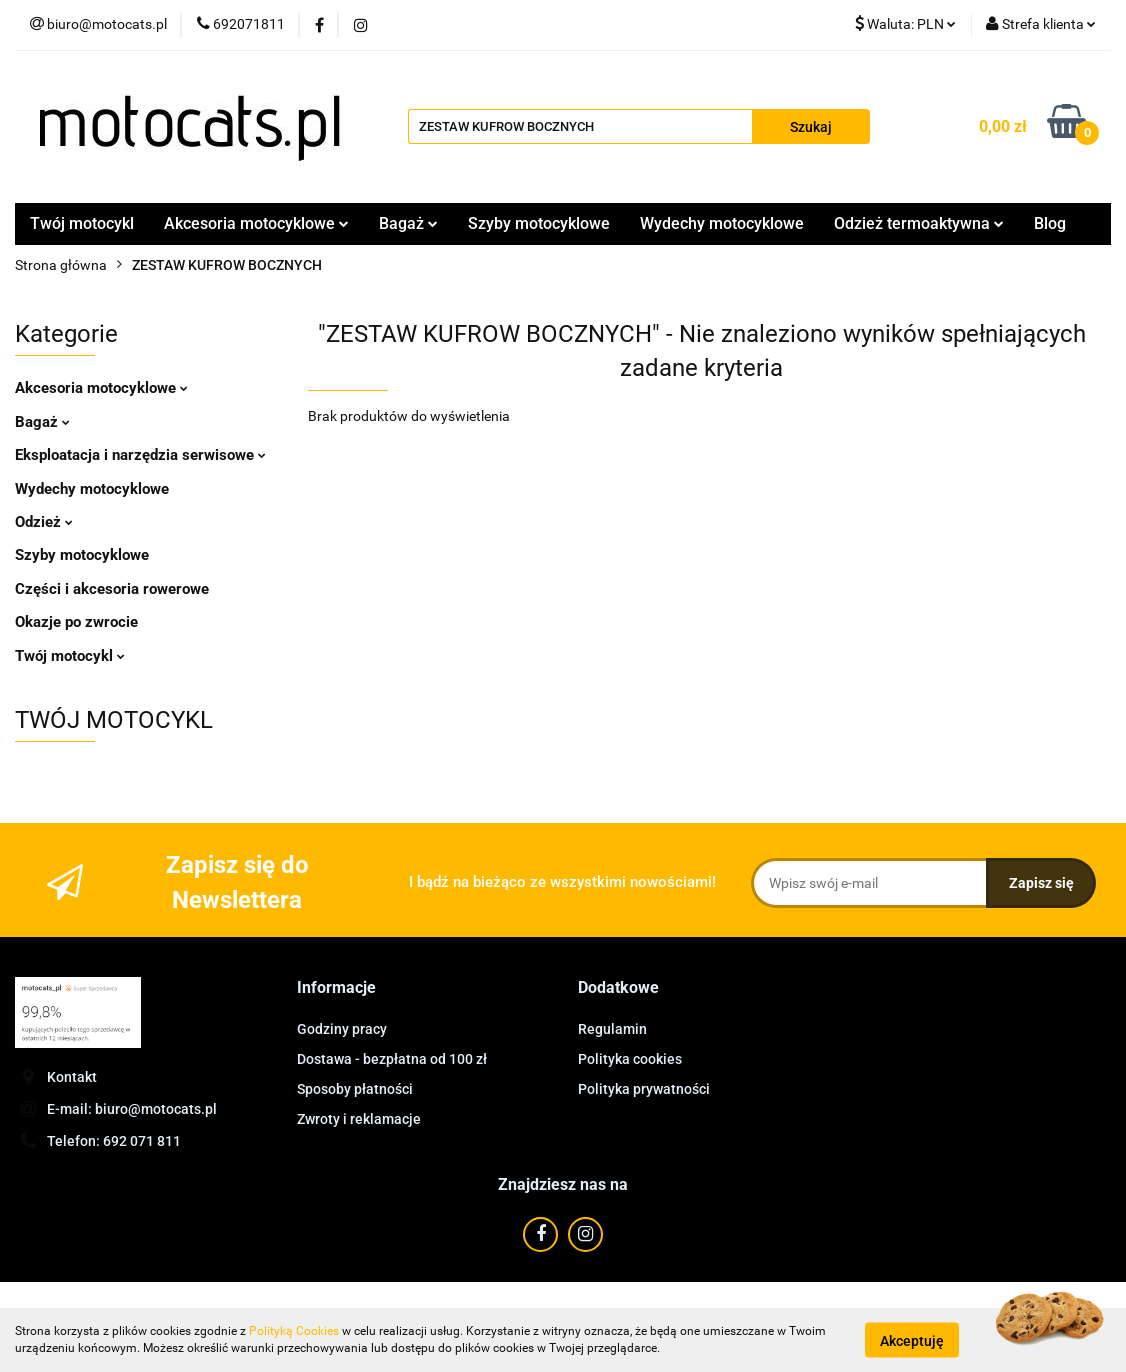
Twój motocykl (82, 223)
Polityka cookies (630, 1059)
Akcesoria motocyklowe (256, 223)
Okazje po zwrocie (76, 622)
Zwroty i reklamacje (359, 1119)
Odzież (44, 522)
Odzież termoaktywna (919, 223)
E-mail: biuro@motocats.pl (132, 1109)
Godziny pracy (342, 1029)
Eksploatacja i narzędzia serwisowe (140, 455)
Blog (1050, 223)
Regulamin (612, 1029)
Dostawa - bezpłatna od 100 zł (392, 1059)
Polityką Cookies (294, 1331)
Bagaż (408, 223)
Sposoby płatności (355, 1089)
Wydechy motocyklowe (722, 223)
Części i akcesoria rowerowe (112, 589)
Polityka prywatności (644, 1089)
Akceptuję (912, 1340)
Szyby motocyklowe (539, 223)
